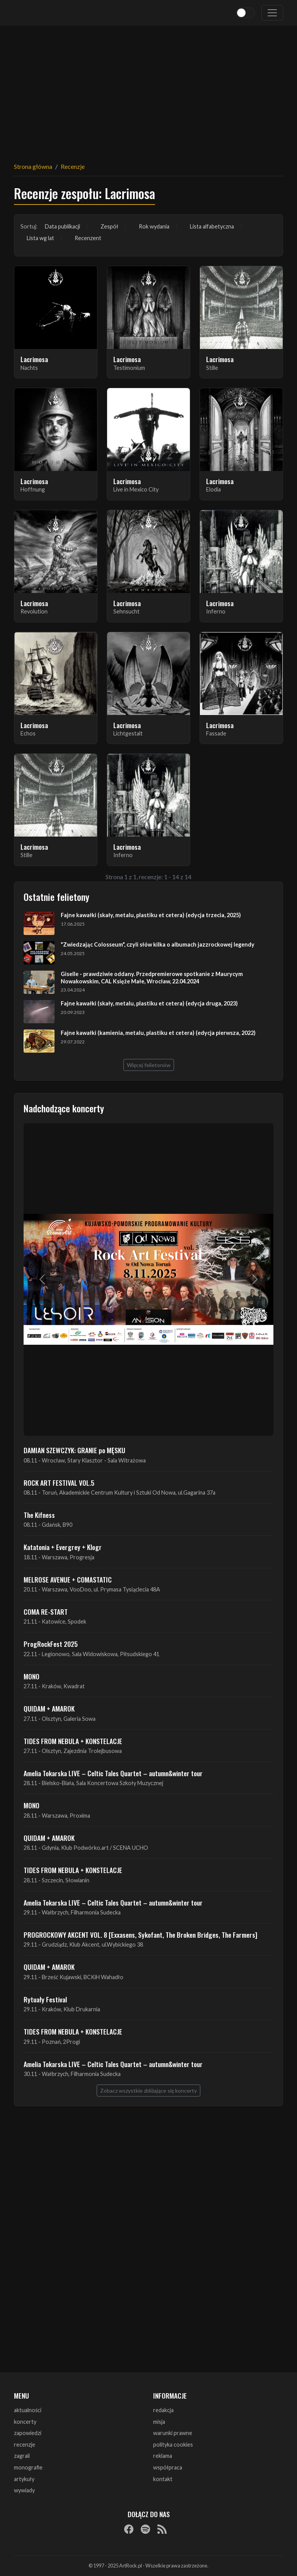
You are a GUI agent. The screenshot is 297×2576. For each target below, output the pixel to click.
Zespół (109, 226)
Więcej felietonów (149, 1065)
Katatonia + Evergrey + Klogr (63, 1547)
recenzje (24, 2444)
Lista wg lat (40, 238)
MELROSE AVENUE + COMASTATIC (68, 1579)
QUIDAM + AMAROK (49, 1708)
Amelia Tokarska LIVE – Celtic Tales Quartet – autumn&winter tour (113, 1773)
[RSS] (162, 2529)
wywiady (24, 2490)
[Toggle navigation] (272, 13)
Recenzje (73, 166)
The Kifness (39, 1515)
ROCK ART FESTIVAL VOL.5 (59, 1483)
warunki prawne (172, 2433)
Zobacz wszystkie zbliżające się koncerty (148, 2090)
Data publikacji (62, 226)
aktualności (27, 2410)
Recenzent (88, 238)
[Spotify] (145, 2529)
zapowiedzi (27, 2433)
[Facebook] (128, 2529)
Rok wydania (154, 226)
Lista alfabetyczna (212, 226)
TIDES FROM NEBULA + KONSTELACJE (73, 1741)
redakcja (163, 2410)
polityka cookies (173, 2444)
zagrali (22, 2455)
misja (159, 2421)
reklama (162, 2455)
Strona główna (33, 166)
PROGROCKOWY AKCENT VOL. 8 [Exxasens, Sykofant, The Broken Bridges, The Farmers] (140, 1935)
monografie (28, 2467)
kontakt (162, 2479)
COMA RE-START (46, 1612)
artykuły (24, 2479)
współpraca (167, 2467)
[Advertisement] (148, 89)
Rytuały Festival (45, 1999)
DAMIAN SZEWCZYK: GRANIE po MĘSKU (74, 1450)
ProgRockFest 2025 (51, 1644)
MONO (31, 1676)
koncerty (25, 2421)
